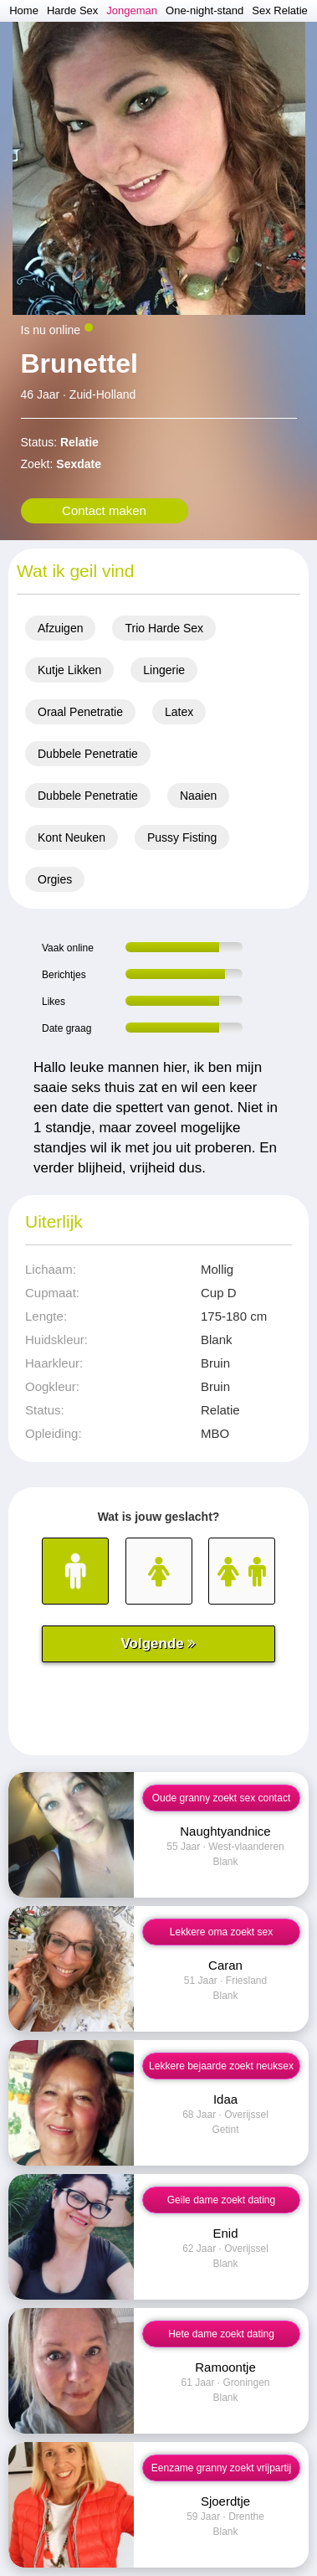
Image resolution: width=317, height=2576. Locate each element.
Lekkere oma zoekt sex (221, 1932)
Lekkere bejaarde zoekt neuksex (221, 2066)
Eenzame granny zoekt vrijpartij (221, 2468)
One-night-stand (204, 10)
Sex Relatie (279, 10)
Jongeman (131, 10)
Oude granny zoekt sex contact (221, 1798)
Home (23, 10)
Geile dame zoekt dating (221, 2200)
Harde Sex (72, 10)
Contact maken (104, 510)
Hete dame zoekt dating (221, 2334)
